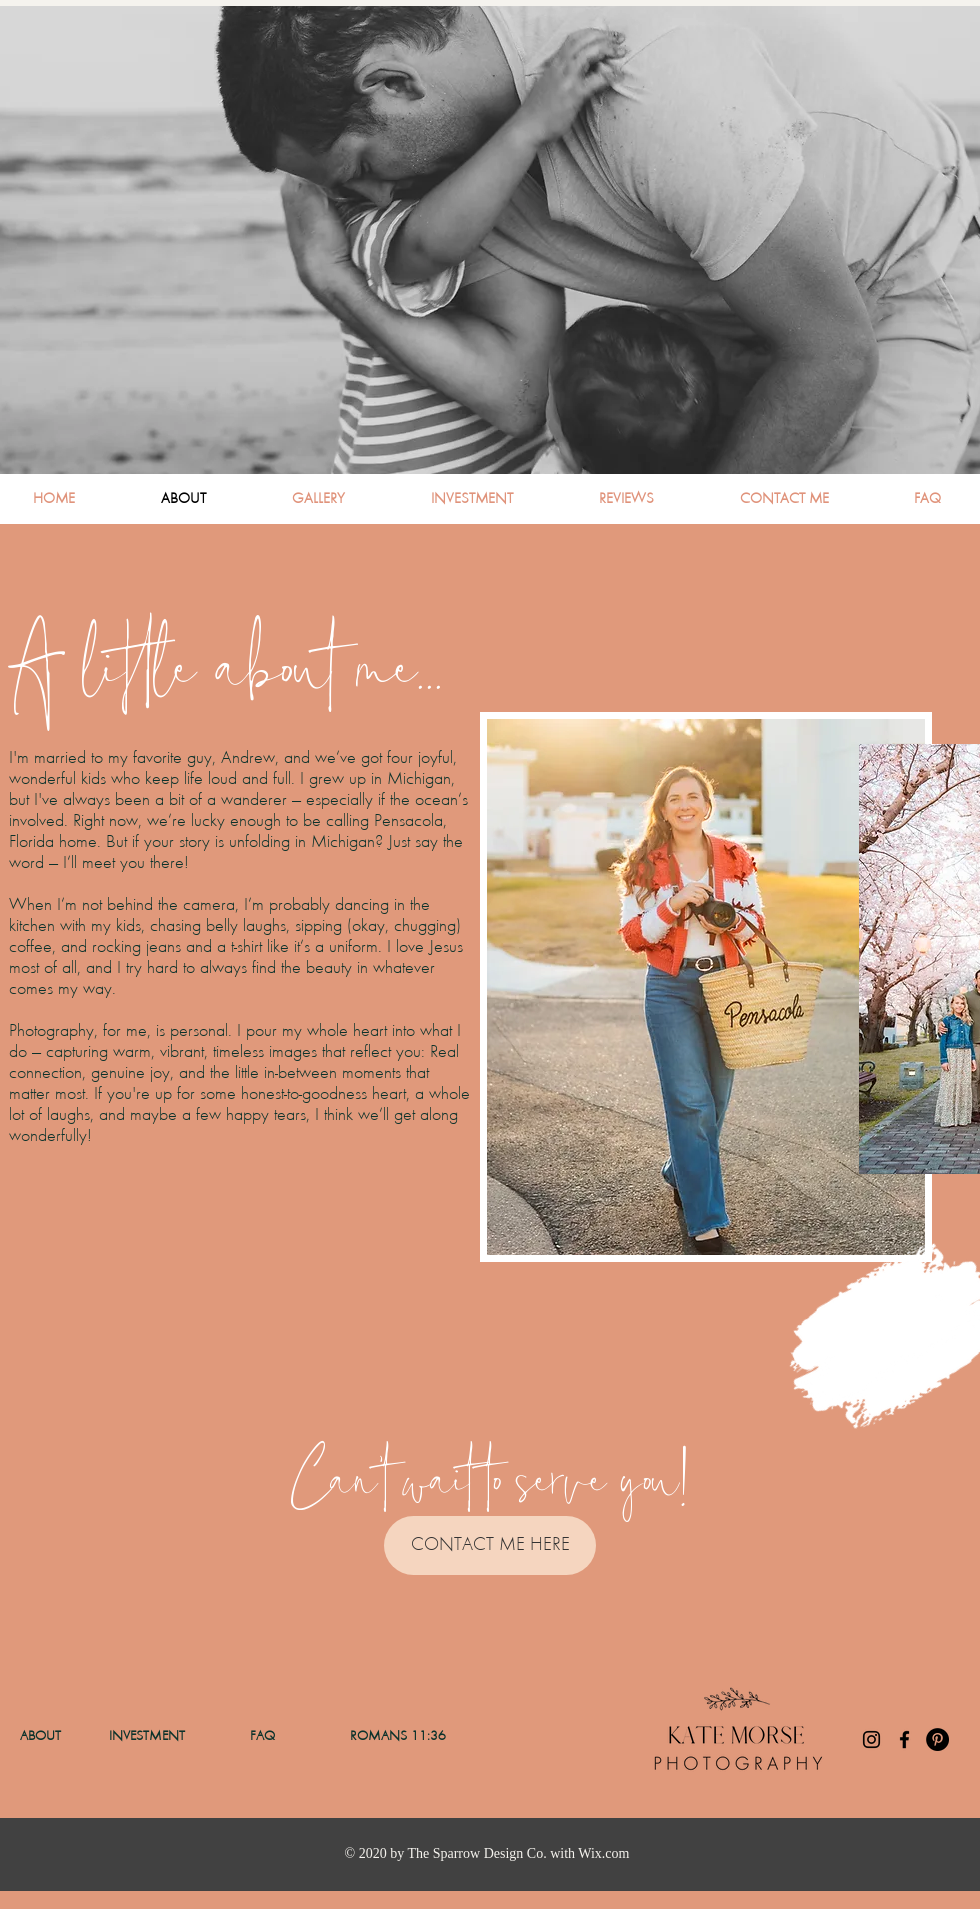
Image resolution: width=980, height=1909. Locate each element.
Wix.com (603, 1853)
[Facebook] (904, 1739)
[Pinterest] (937, 1739)
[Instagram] (871, 1739)
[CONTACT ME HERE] (490, 1545)
